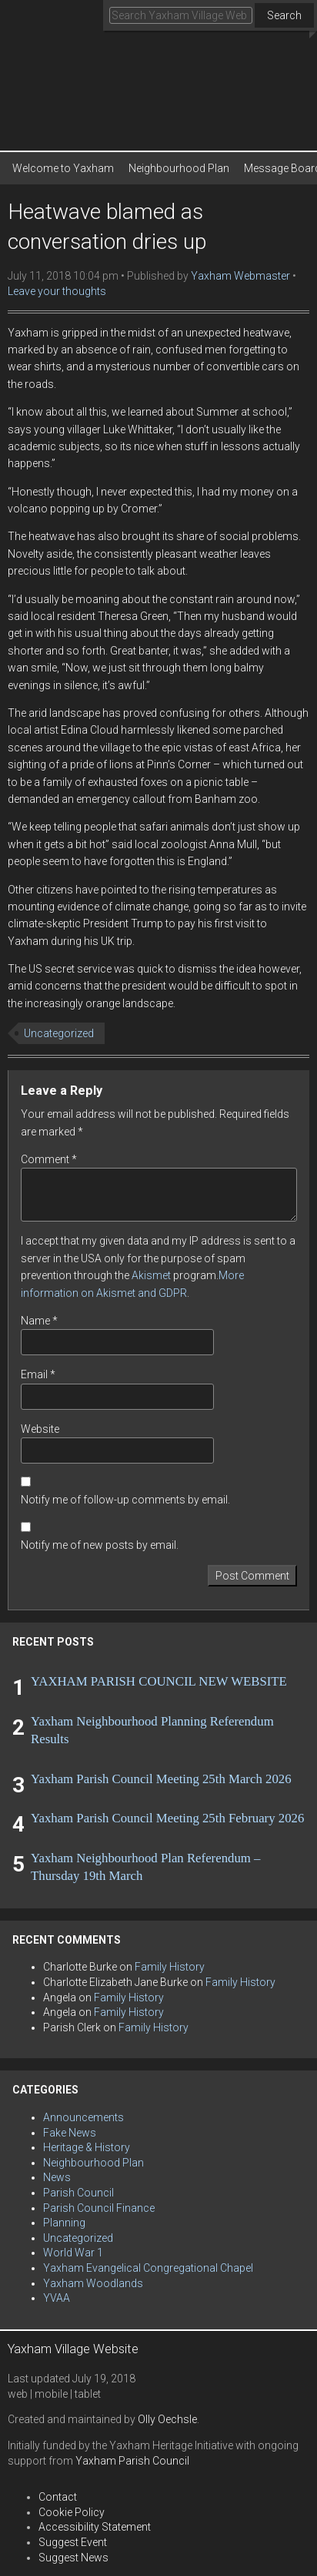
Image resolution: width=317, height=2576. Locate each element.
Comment (49, 1159)
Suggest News (73, 2557)
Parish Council (78, 2192)
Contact (57, 2497)
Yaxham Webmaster (240, 276)
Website (40, 1429)
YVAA (56, 2298)
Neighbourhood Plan (178, 168)
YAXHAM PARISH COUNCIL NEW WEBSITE (159, 1681)
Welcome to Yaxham (63, 168)
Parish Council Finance (99, 2208)
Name (39, 1321)
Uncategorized (59, 1033)
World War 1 (73, 2252)
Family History (170, 1967)
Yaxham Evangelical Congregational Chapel (148, 2268)
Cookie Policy (71, 2512)
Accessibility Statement (94, 2527)
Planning (64, 2222)
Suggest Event (72, 2542)
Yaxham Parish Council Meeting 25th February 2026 (167, 1818)
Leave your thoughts (57, 291)
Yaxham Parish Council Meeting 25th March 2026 (161, 1779)
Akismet (151, 1275)
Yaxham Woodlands (93, 2283)
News (57, 2177)
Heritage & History (86, 2147)
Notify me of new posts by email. (100, 1545)
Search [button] (284, 15)
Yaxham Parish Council (132, 2461)
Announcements (83, 2117)
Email (38, 1374)
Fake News (69, 2133)
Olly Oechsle (167, 2419)
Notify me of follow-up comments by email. (125, 1500)
